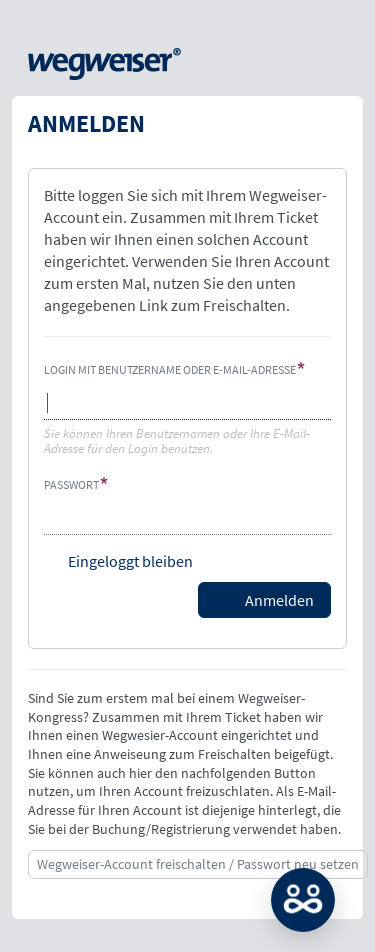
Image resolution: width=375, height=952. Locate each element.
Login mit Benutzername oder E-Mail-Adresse (170, 369)
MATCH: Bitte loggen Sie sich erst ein (303, 900)
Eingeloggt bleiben (130, 561)
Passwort (71, 484)
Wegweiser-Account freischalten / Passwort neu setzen (198, 864)
